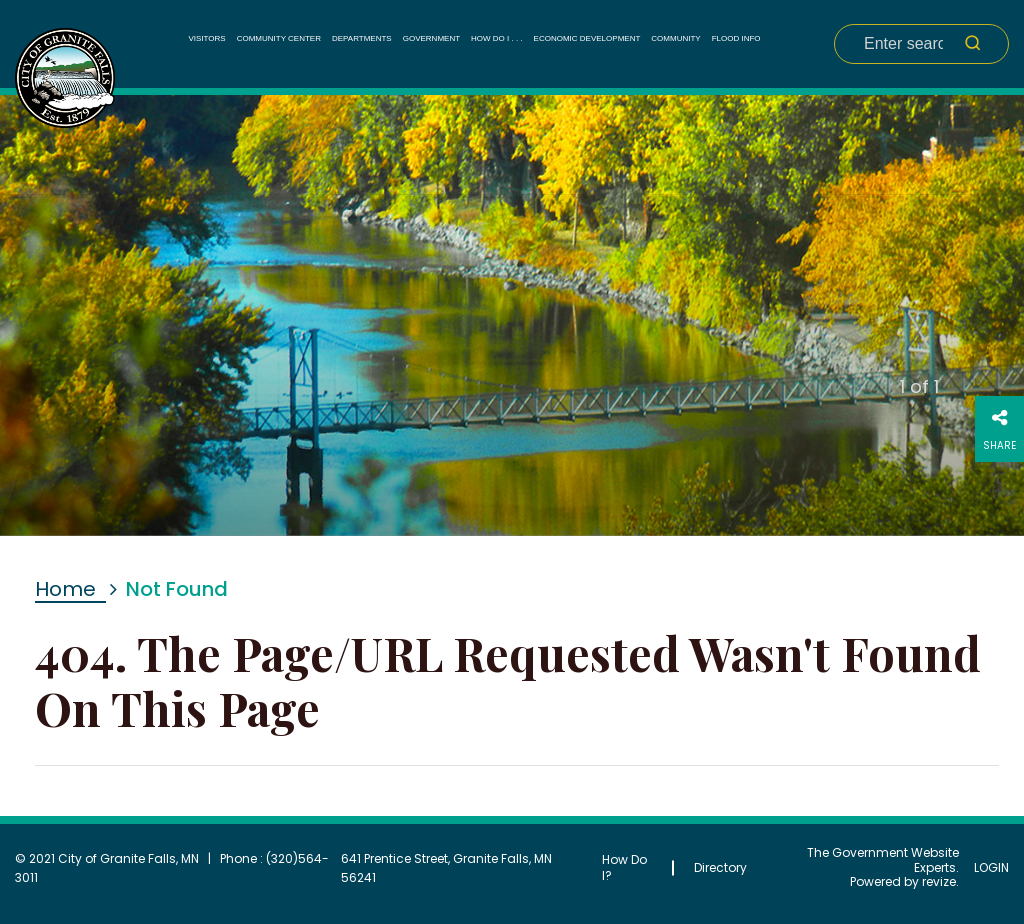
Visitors (206, 38)
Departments (362, 38)
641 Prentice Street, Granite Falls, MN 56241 (446, 868)
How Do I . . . (497, 38)
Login (991, 868)
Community (675, 38)
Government (431, 38)
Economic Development (587, 38)
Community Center (279, 38)
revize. (940, 881)
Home (65, 589)
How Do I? (624, 867)
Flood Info (736, 38)
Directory (720, 867)
